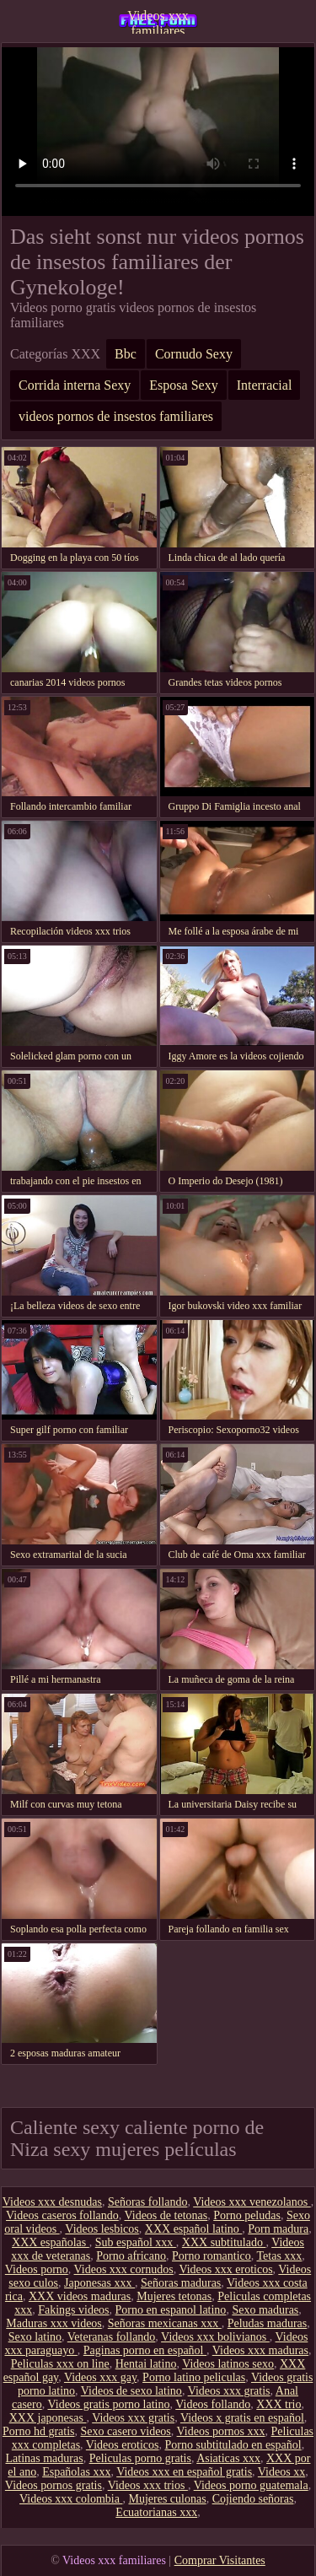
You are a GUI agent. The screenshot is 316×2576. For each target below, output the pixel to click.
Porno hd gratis (39, 2431)
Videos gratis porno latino (109, 2404)
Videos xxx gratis (229, 2391)
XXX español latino (193, 2229)
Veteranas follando (111, 2337)
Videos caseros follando (62, 2215)
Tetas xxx (280, 2256)
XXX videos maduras (80, 2296)
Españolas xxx (76, 2472)
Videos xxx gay (100, 2377)
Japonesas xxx (99, 2283)
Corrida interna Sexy (75, 385)
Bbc (126, 354)
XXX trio (278, 2404)
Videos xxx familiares (157, 21)
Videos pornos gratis (53, 2485)
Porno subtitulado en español (233, 2445)
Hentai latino (146, 2364)
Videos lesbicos (101, 2229)
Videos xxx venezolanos (252, 2202)
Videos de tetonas (166, 2215)
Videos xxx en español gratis (184, 2472)
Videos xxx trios (148, 2485)
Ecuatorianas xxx (156, 2512)
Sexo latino (35, 2337)
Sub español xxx (135, 2242)
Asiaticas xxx (228, 2458)
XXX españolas (50, 2242)
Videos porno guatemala (251, 2485)
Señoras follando (147, 2202)
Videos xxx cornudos (124, 2269)
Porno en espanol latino (171, 2310)
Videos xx (281, 2472)
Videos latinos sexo (228, 2364)
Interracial (264, 385)
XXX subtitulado (224, 2242)
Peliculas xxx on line (60, 2364)
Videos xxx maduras (260, 2350)
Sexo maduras (265, 2310)
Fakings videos (73, 2310)
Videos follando (212, 2404)
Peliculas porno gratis (140, 2458)
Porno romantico (211, 2256)
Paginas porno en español (144, 2350)
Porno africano (131, 2256)
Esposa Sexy (183, 385)
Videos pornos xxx (221, 2431)
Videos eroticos (122, 2445)
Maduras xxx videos (54, 2323)
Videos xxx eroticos (225, 2269)
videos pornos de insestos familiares (116, 416)
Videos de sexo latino (131, 2391)
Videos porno (36, 2269)
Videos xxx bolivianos (215, 2337)
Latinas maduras (44, 2458)
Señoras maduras (181, 2283)
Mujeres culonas (167, 2498)
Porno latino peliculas (193, 2377)
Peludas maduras (267, 2323)
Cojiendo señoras (253, 2498)
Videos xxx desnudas (52, 2202)
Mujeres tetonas (174, 2296)
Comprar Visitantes (219, 2560)
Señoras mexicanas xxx (165, 2323)
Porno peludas (247, 2215)
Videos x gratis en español (242, 2418)
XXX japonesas (48, 2418)
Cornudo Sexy (194, 354)
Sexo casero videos (126, 2431)
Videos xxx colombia (70, 2498)
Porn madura (278, 2229)
